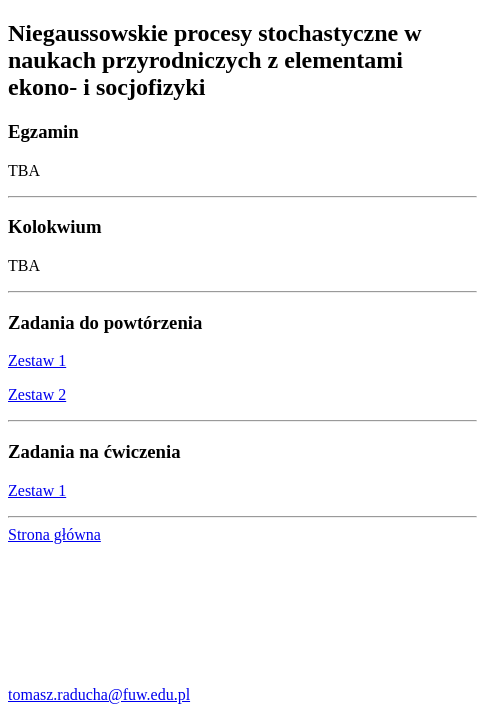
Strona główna (54, 534)
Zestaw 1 (37, 360)
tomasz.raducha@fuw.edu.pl (99, 694)
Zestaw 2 (37, 394)
